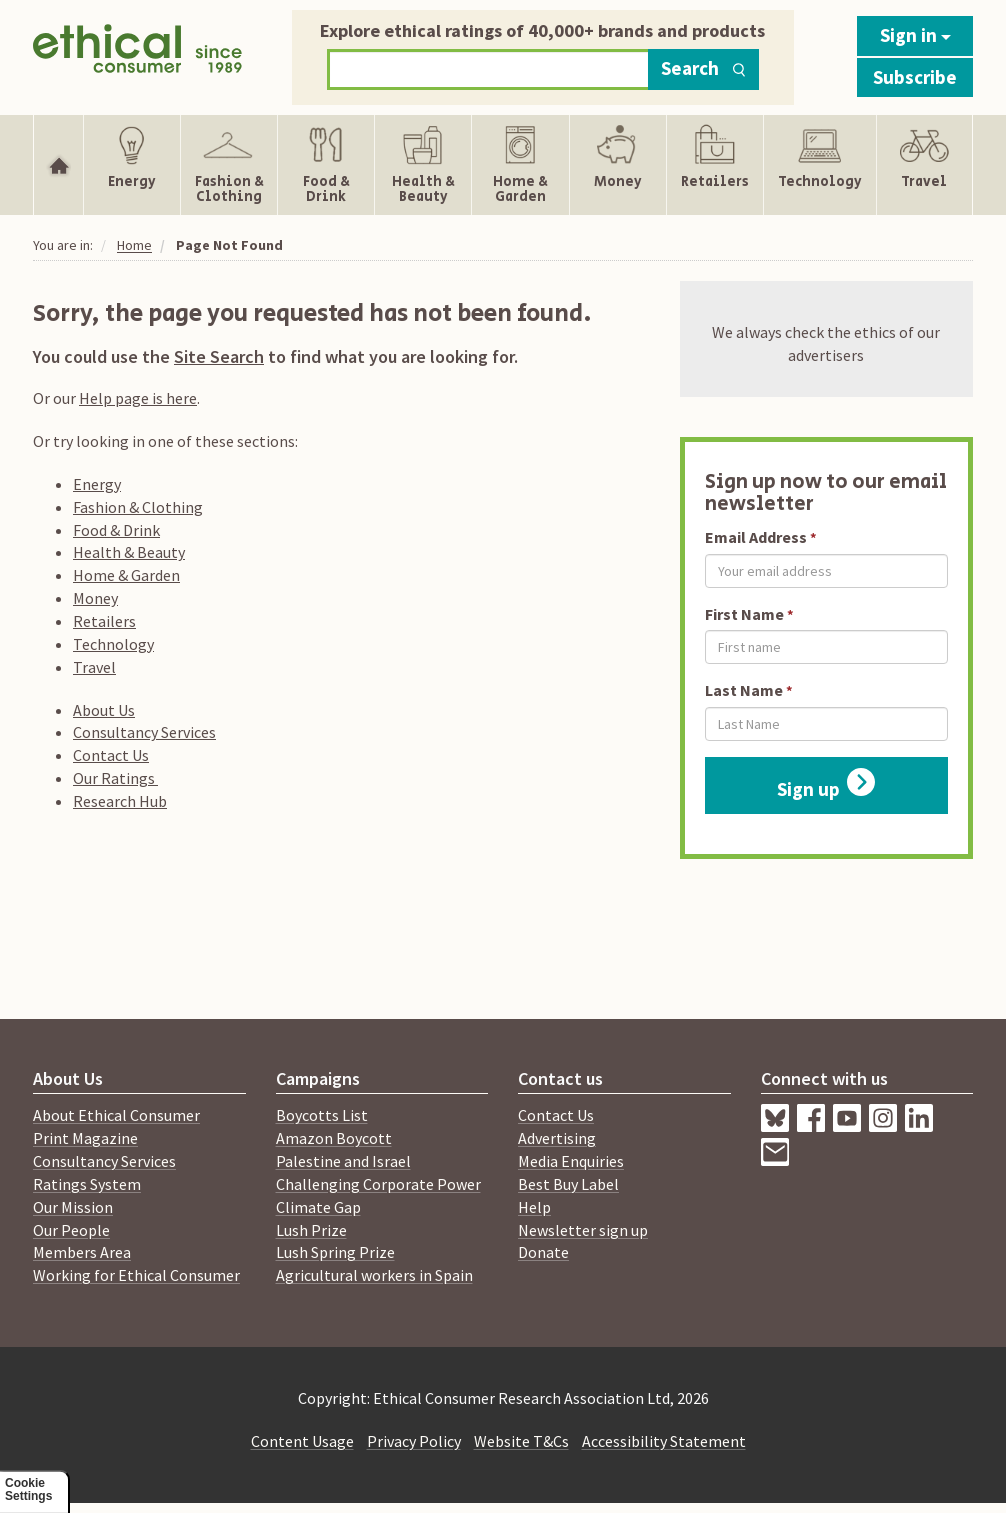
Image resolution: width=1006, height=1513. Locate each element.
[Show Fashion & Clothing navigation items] (229, 165)
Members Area (82, 1252)
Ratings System (87, 1184)
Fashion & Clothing (138, 507)
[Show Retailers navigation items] (715, 165)
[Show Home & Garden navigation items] (520, 165)
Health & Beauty (129, 552)
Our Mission (73, 1207)
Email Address (756, 537)
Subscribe (915, 77)
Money (95, 598)
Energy (97, 484)
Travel (94, 667)
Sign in (915, 35)
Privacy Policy (414, 1441)
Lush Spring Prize (335, 1252)
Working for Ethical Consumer (136, 1275)
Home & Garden (126, 575)
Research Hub (120, 801)
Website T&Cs (521, 1441)
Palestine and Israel (343, 1161)
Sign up (826, 784)
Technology (113, 644)
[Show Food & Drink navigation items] (326, 165)
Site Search (219, 356)
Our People (71, 1230)
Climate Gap (318, 1207)
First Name (744, 614)
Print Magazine (85, 1138)
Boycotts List (322, 1115)
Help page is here (138, 398)
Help (534, 1207)
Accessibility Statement (664, 1441)
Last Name (744, 690)
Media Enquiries (571, 1161)
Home (134, 245)
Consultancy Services (144, 732)
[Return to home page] (137, 52)
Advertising (557, 1138)
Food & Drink (116, 530)
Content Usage (302, 1441)
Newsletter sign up (583, 1230)
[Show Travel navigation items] (924, 165)
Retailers (104, 621)
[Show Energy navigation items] (132, 165)
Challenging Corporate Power (378, 1184)
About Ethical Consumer (116, 1115)
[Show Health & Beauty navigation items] (423, 165)
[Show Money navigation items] (618, 165)
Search (703, 68)
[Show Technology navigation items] (820, 165)
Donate (543, 1252)
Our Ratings (115, 778)
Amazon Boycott (334, 1138)
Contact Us (111, 755)
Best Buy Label (568, 1184)
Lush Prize (311, 1230)
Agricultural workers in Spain (374, 1275)
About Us (104, 710)
